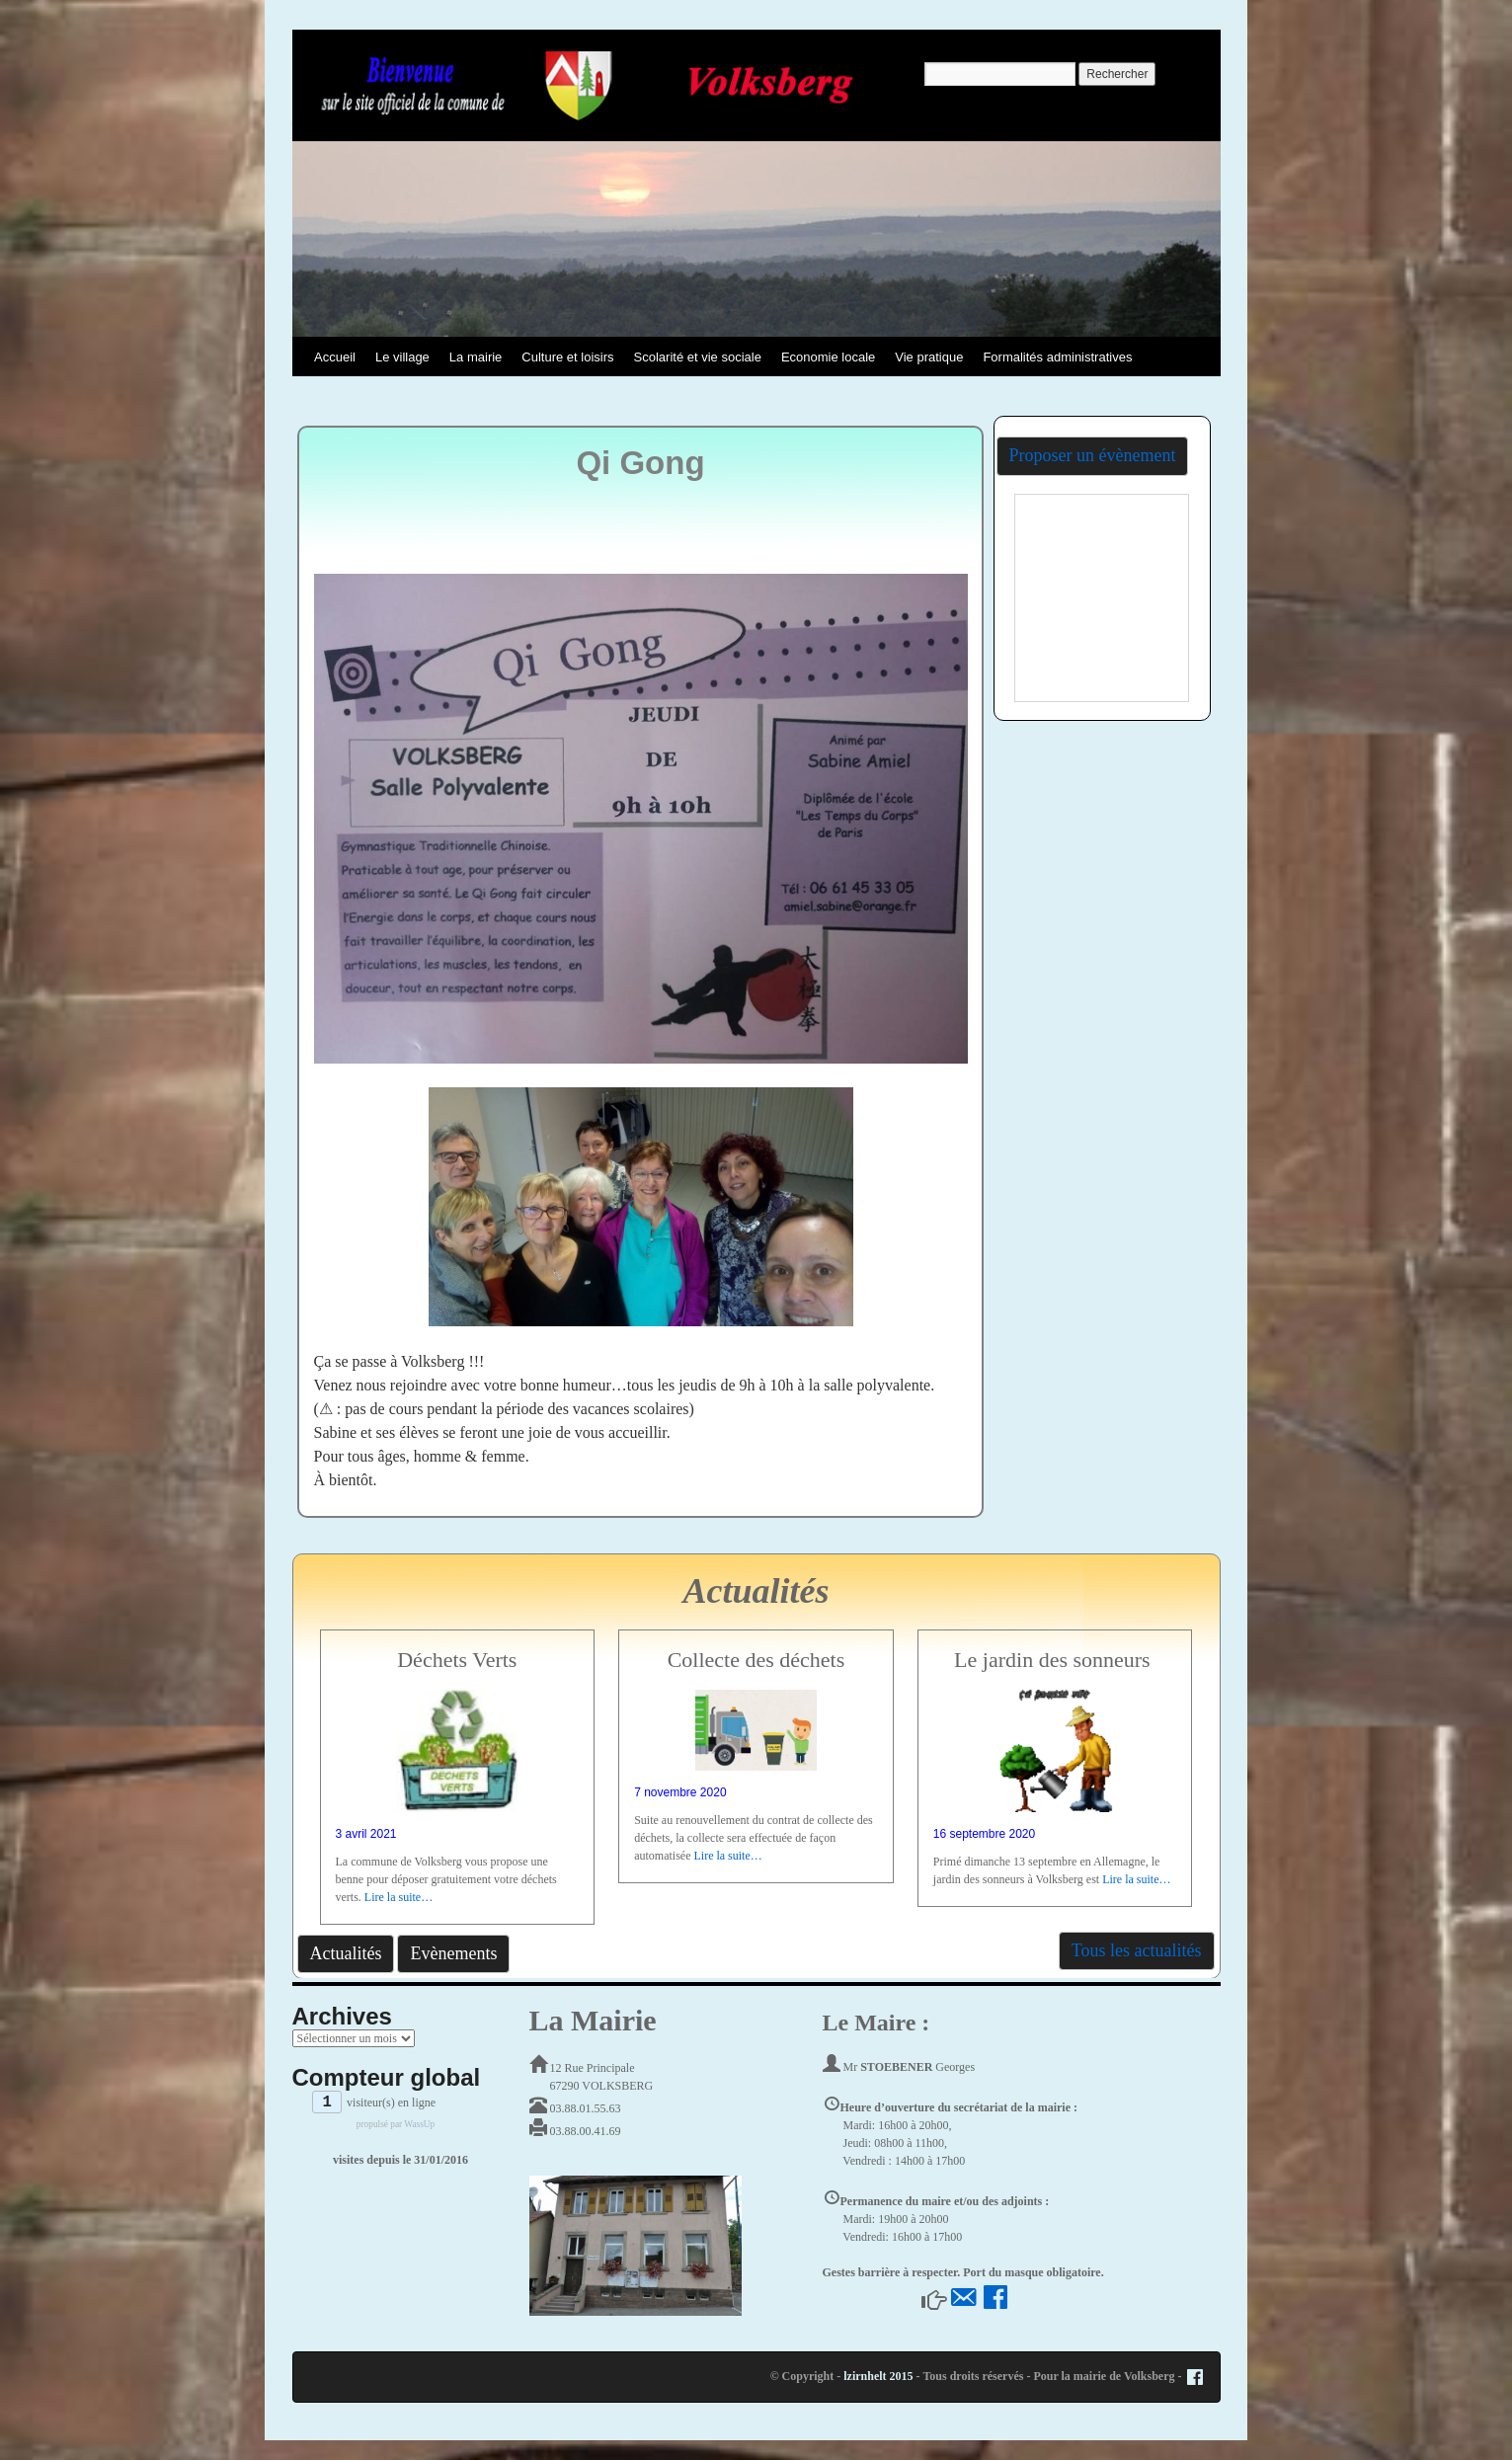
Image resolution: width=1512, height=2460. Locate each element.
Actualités (346, 1953)
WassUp (419, 2124)
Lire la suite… (398, 1897)
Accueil (335, 357)
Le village (402, 357)
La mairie (475, 357)
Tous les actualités (1137, 1950)
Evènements (453, 1953)
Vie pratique (929, 357)
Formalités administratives (1057, 357)
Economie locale (828, 357)
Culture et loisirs (567, 357)
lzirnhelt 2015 (878, 2376)
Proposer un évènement (1092, 455)
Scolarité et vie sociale (697, 357)
